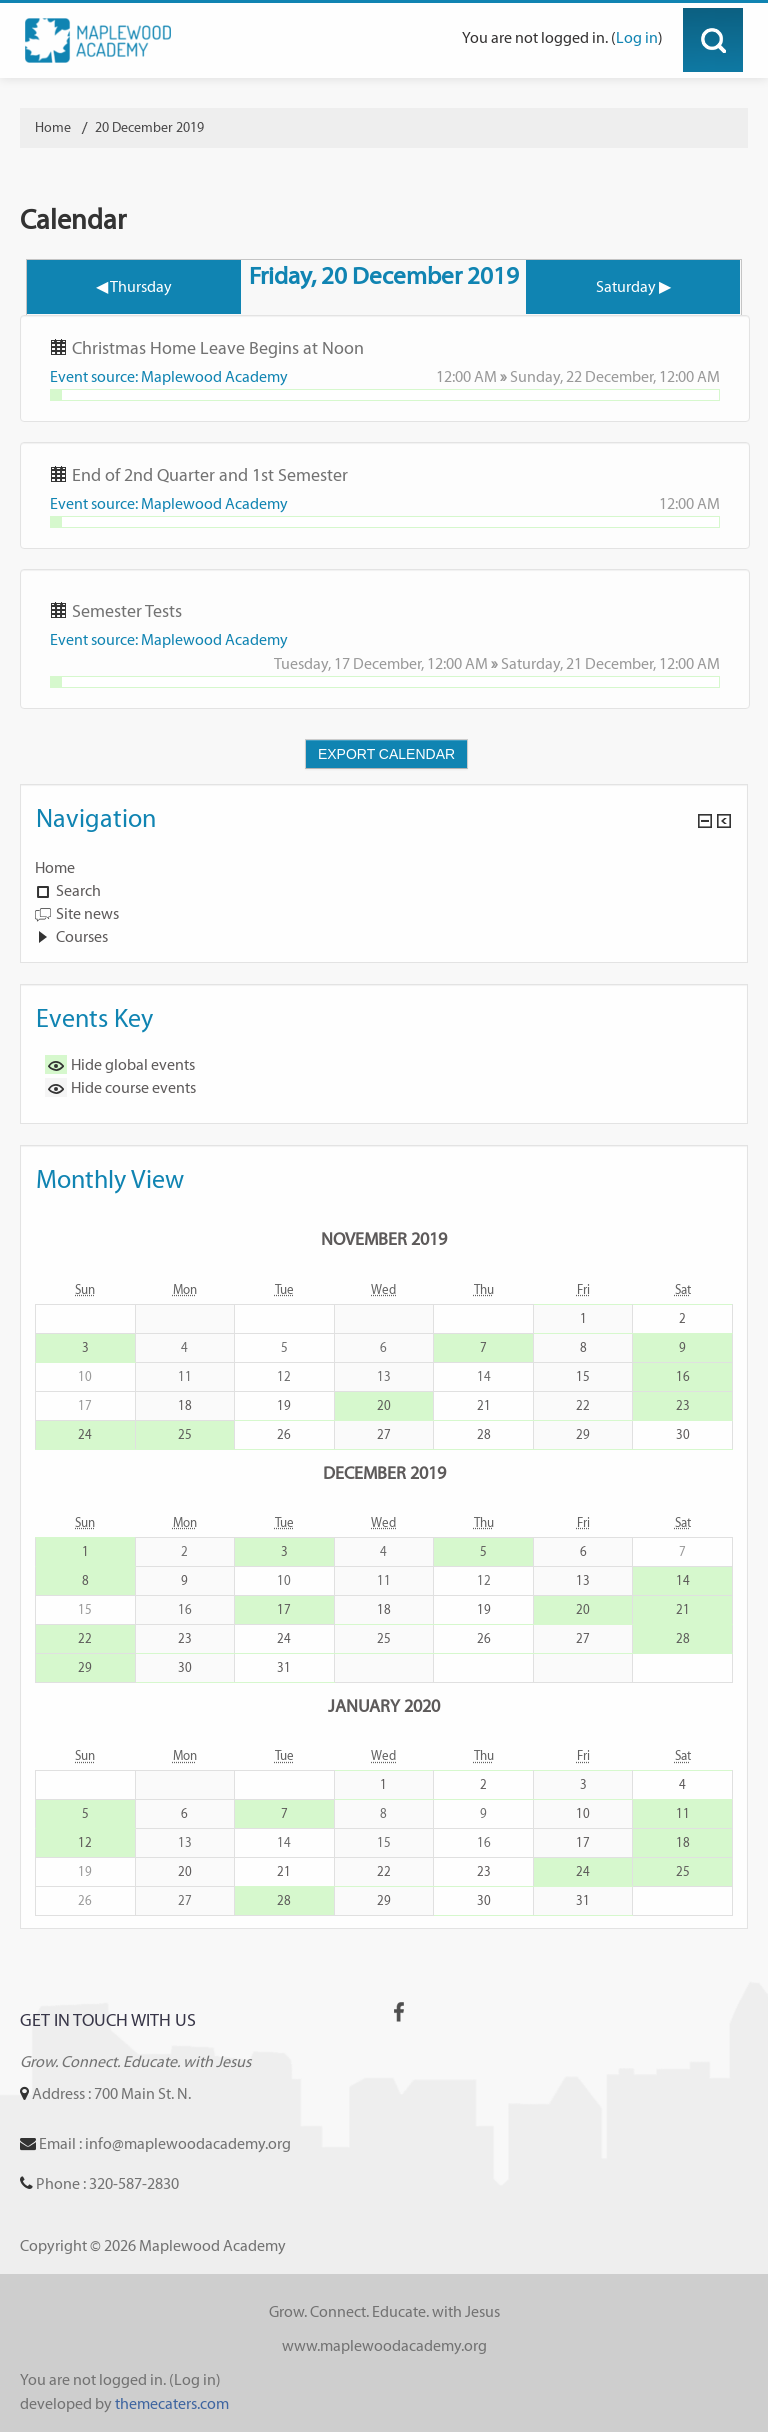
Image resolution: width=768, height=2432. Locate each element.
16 (683, 1376)
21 (484, 1405)
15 (583, 1376)
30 (683, 1434)
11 (683, 1813)
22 (583, 1405)
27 (384, 1434)
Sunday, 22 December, (584, 376)
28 (484, 1434)
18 (185, 1405)
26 (284, 1434)
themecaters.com (172, 2403)
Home (55, 867)
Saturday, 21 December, (580, 663)
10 (583, 1813)
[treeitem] (384, 868)
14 (683, 1580)
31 (284, 1667)
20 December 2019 (149, 127)
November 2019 (384, 1238)
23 (683, 1405)
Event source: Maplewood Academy (169, 376)
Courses (82, 936)
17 (284, 1609)
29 (583, 1434)
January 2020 (384, 1705)
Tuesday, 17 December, (350, 663)
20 (384, 1405)
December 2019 (384, 1472)
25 (185, 1434)
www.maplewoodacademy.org (384, 2345)
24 (85, 1434)
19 (284, 1405)
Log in (637, 37)
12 (85, 1842)
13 (583, 1580)
